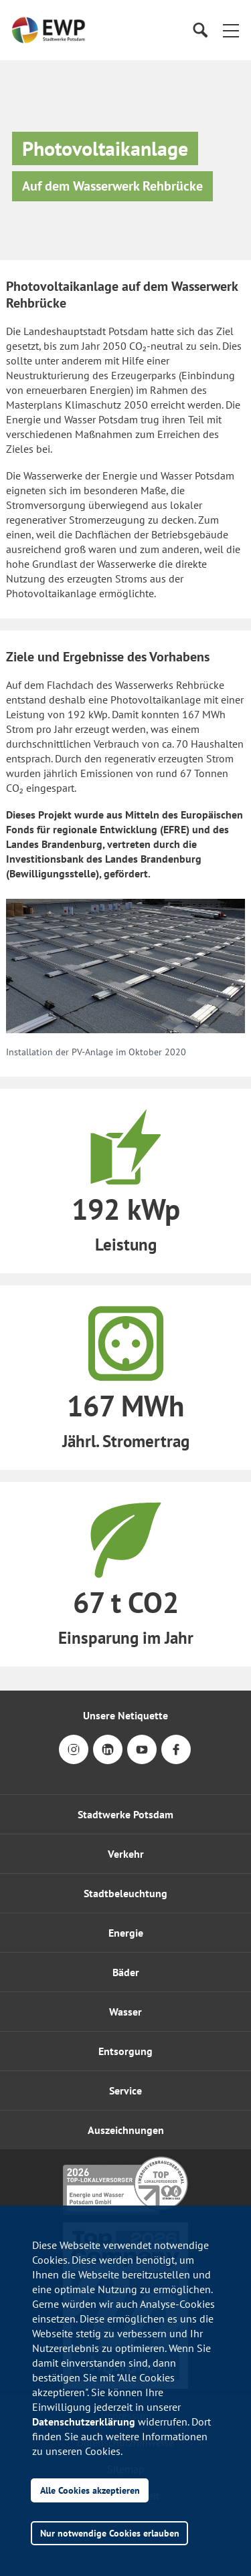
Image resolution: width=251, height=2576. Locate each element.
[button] (231, 30)
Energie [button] (125, 1932)
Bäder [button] (125, 1972)
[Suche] (200, 30)
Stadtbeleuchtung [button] (125, 1893)
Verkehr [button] (126, 1853)
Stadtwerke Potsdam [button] (125, 1814)
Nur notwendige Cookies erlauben (109, 2533)
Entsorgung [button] (125, 2051)
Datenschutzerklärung (83, 2421)
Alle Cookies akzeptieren (90, 2490)
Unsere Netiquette (125, 1715)
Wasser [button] (125, 2011)
